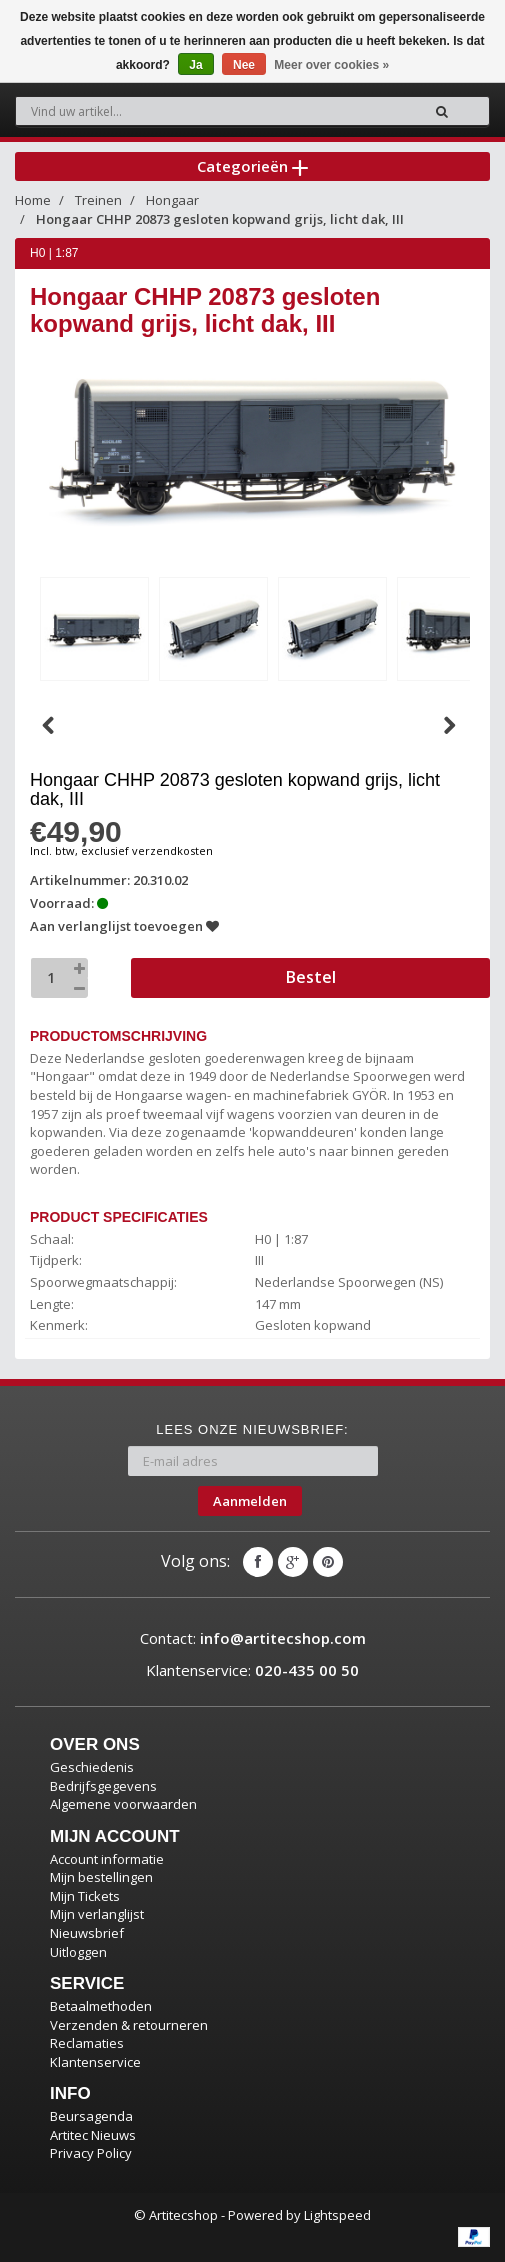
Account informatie (107, 1859)
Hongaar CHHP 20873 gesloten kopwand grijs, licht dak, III (220, 219)
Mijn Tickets (85, 1896)
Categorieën (252, 166)
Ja (195, 65)
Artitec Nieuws (93, 2135)
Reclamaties (87, 2043)
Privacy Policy (91, 2153)
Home (33, 200)
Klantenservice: (252, 1670)
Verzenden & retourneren (129, 2025)
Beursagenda (91, 2116)
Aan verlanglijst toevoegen (124, 926)
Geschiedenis (92, 1767)
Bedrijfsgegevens (103, 1786)
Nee (244, 65)
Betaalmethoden (101, 2006)
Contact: (253, 1638)
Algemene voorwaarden (123, 1804)
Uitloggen (78, 1952)
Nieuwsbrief (87, 1933)
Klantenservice (95, 2062)
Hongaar (172, 200)
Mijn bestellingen (101, 1877)
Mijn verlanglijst (97, 1914)
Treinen (98, 200)
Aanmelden (250, 1501)
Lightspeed (337, 2215)
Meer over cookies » (331, 65)
